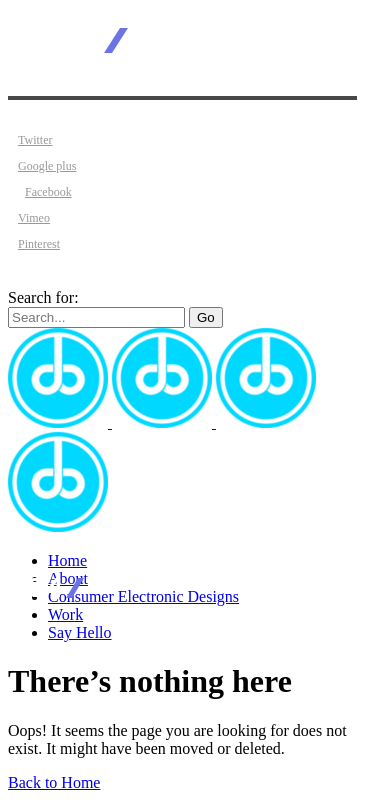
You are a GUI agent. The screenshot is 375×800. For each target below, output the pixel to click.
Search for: (43, 297)
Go (206, 317)
